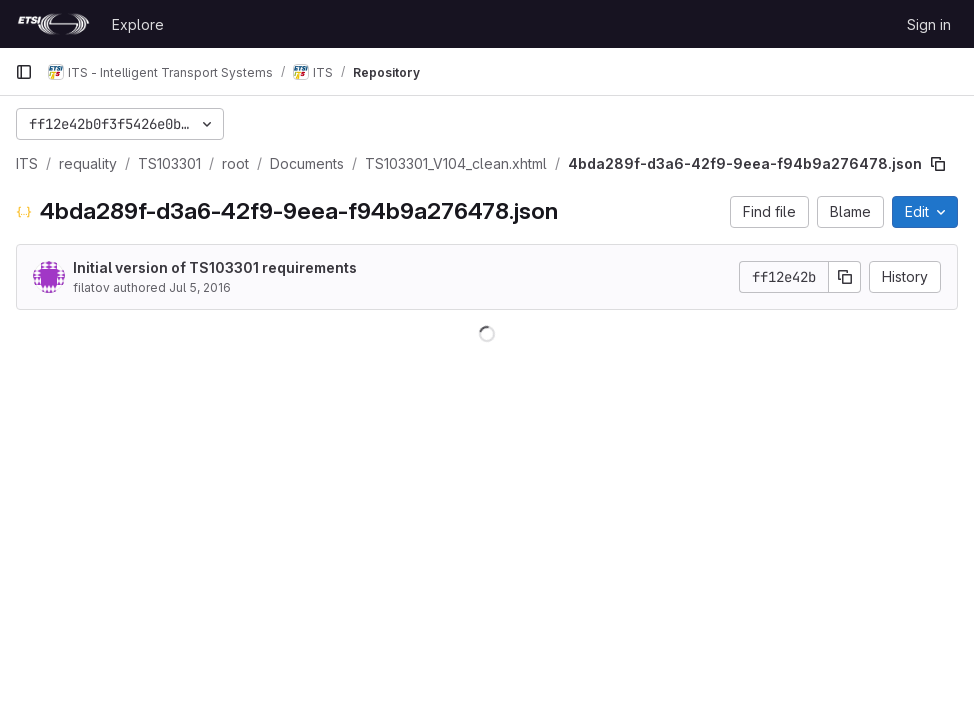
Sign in (929, 24)
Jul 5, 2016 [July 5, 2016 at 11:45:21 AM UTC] (200, 287)
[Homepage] (53, 24)
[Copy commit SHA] (845, 277)
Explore (138, 24)
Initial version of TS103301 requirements (215, 267)
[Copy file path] (938, 164)
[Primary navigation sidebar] (24, 72)
